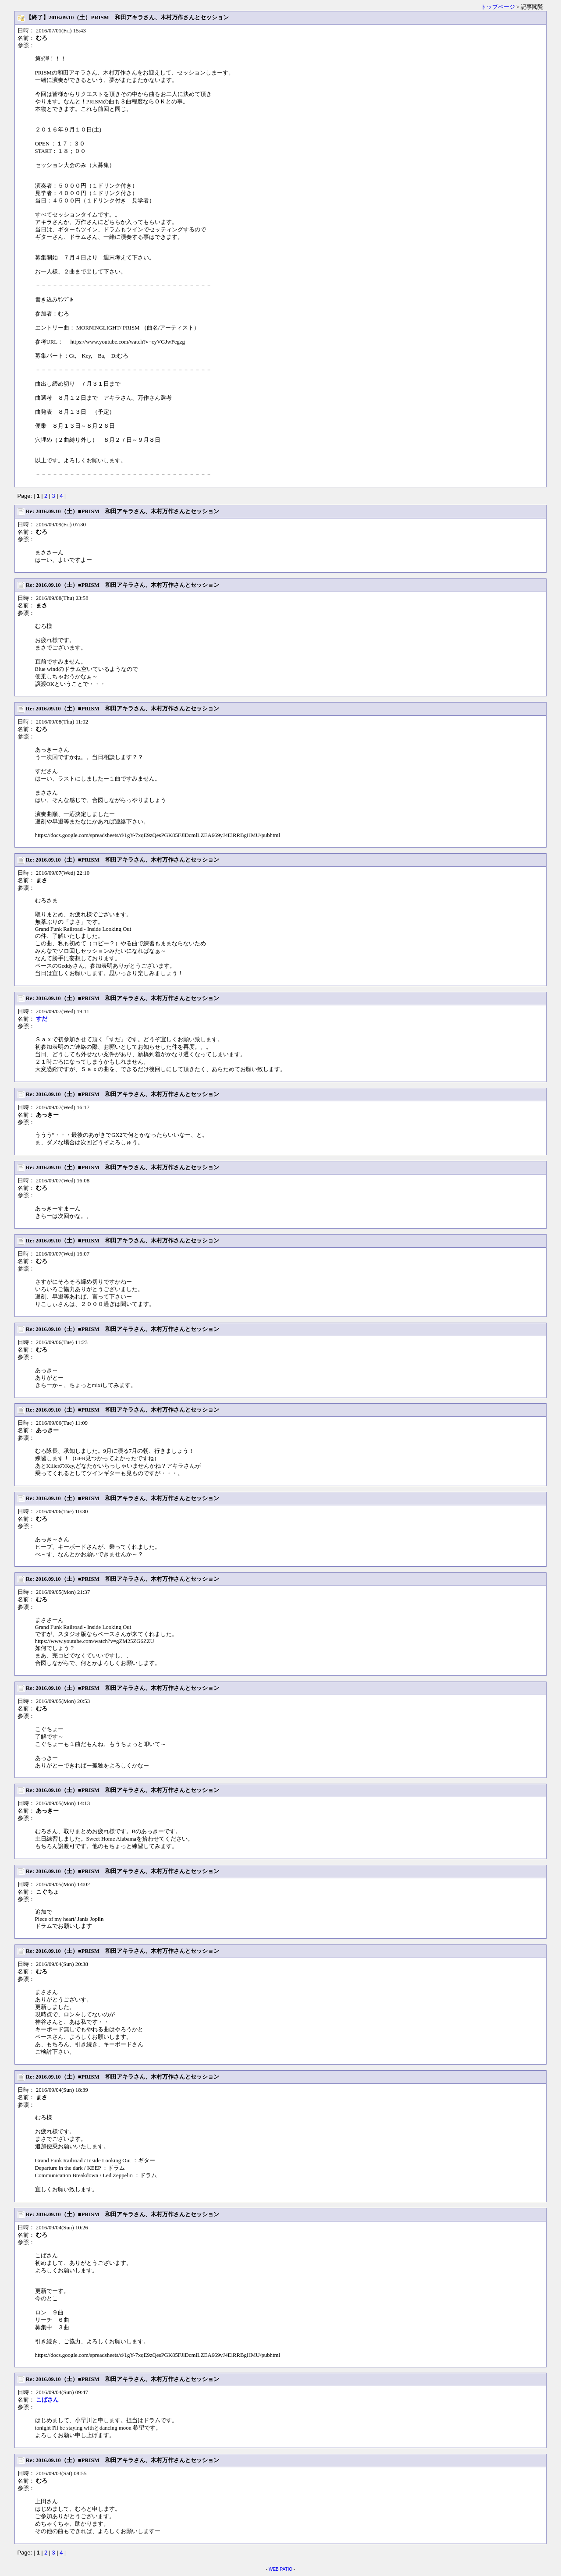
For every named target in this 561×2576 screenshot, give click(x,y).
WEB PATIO (280, 2569)
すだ (41, 1019)
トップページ (498, 7)
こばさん (47, 2400)
